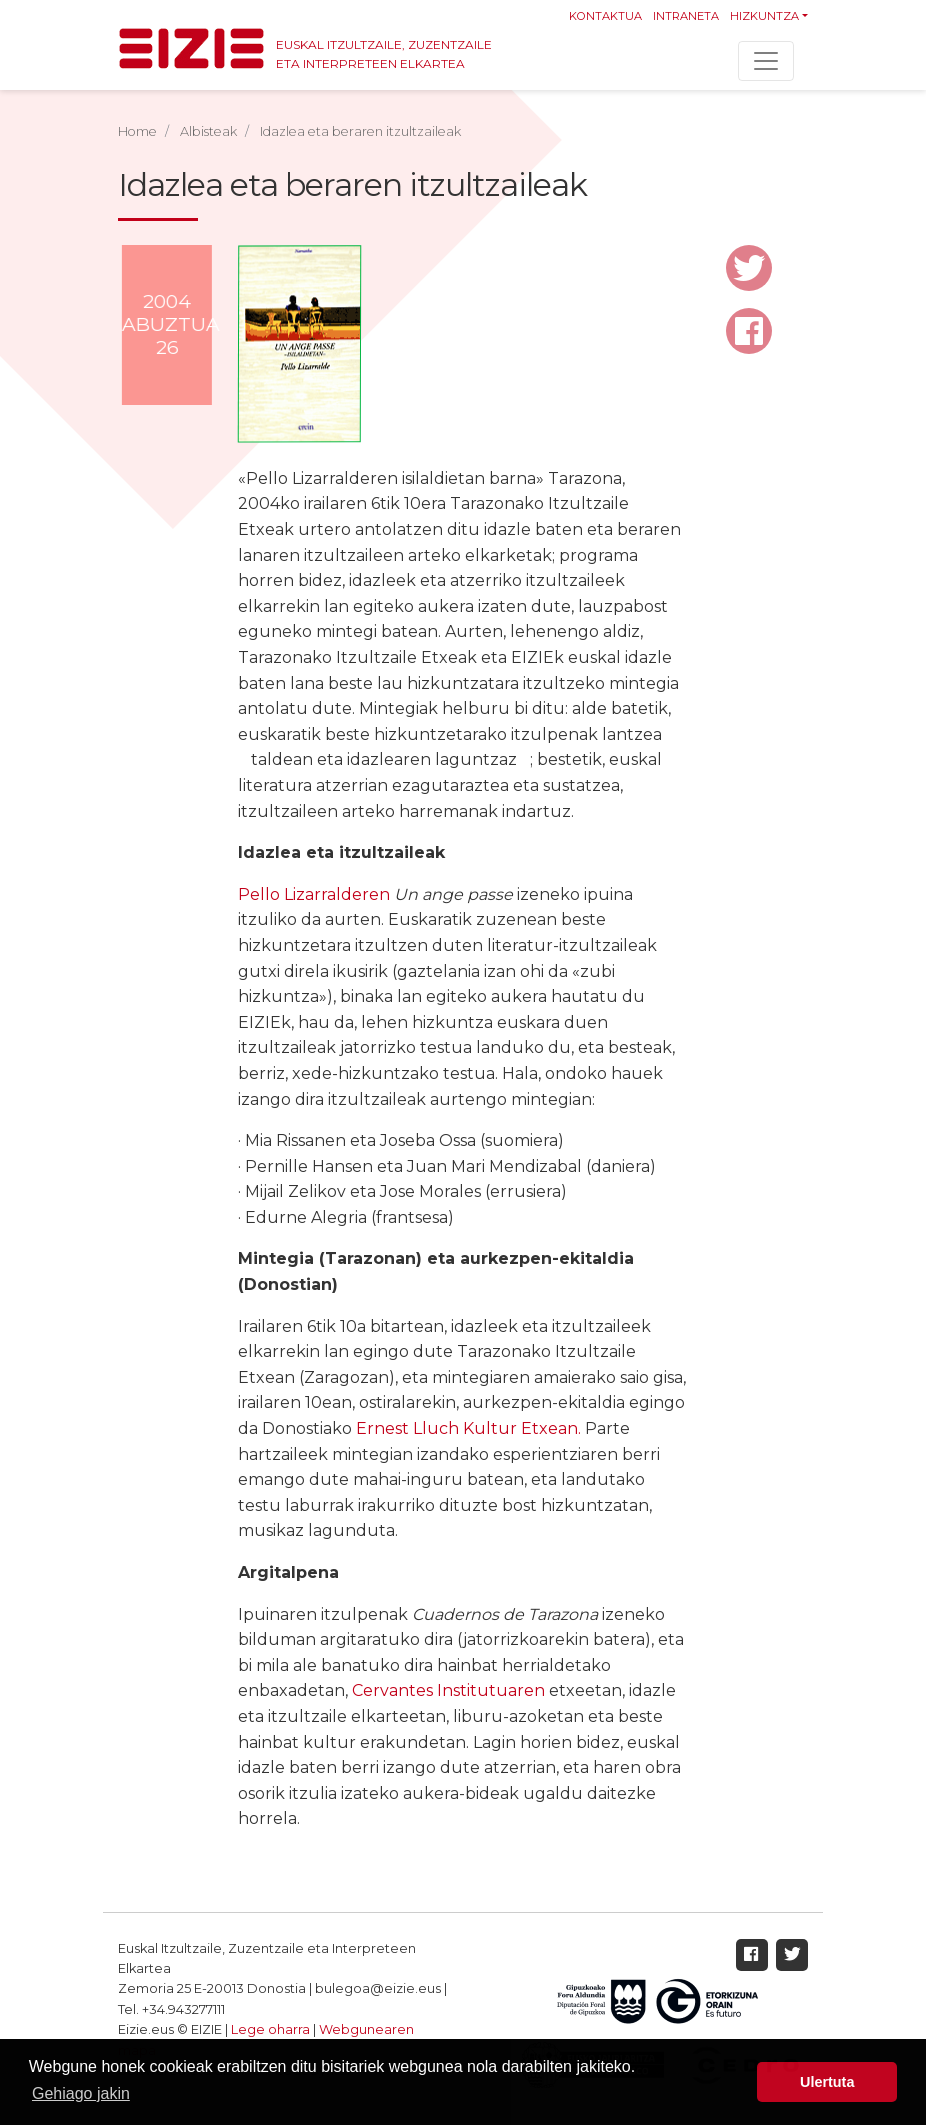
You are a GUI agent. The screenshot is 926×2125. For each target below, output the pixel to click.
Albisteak (208, 131)
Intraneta (686, 16)
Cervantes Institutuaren (448, 1690)
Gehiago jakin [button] (81, 2093)
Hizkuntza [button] (764, 16)
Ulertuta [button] (827, 2082)
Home (137, 131)
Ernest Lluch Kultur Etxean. (468, 1428)
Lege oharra (270, 2029)
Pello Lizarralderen (314, 894)
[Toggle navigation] (766, 61)
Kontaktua (605, 16)
